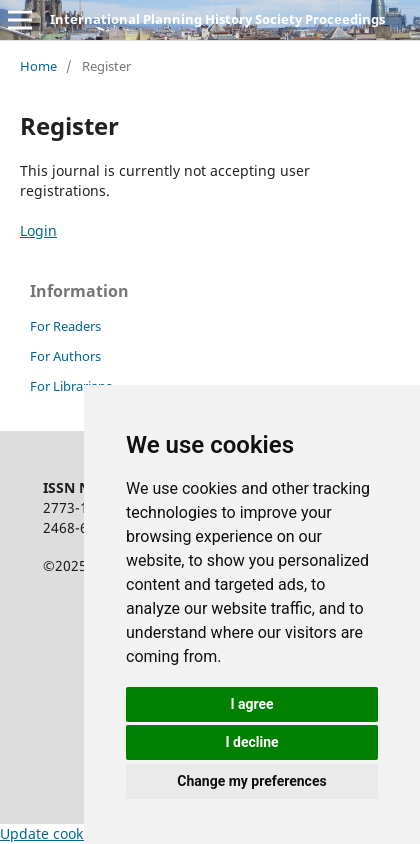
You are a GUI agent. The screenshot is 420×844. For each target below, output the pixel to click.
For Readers (65, 326)
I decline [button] (251, 742)
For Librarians (71, 386)
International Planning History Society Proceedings (217, 19)
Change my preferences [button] (251, 781)
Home (38, 66)
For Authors (65, 356)
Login (38, 230)
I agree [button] (251, 704)
